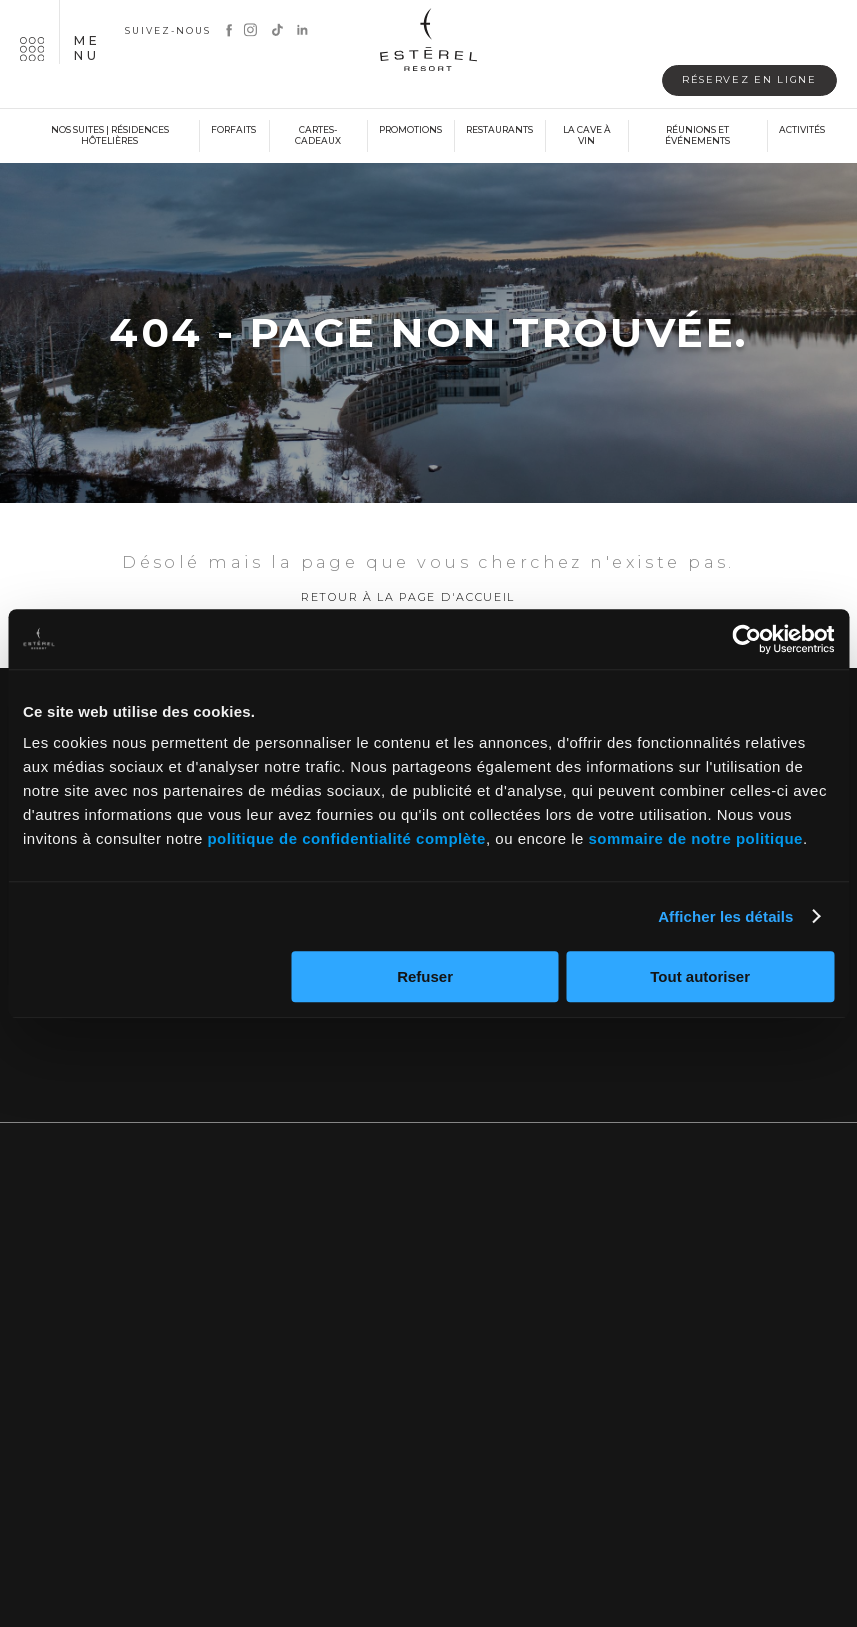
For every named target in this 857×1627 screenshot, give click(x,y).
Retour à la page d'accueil (408, 607)
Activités (802, 131)
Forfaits (233, 131)
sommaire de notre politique (696, 838)
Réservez (735, 80)
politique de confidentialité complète (346, 838)
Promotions (410, 131)
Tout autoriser (700, 976)
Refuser (425, 976)
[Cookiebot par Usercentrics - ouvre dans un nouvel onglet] (746, 639)
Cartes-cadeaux (318, 137)
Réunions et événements (697, 137)
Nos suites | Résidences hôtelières (110, 137)
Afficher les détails (725, 916)
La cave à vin (587, 137)
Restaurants (499, 131)
